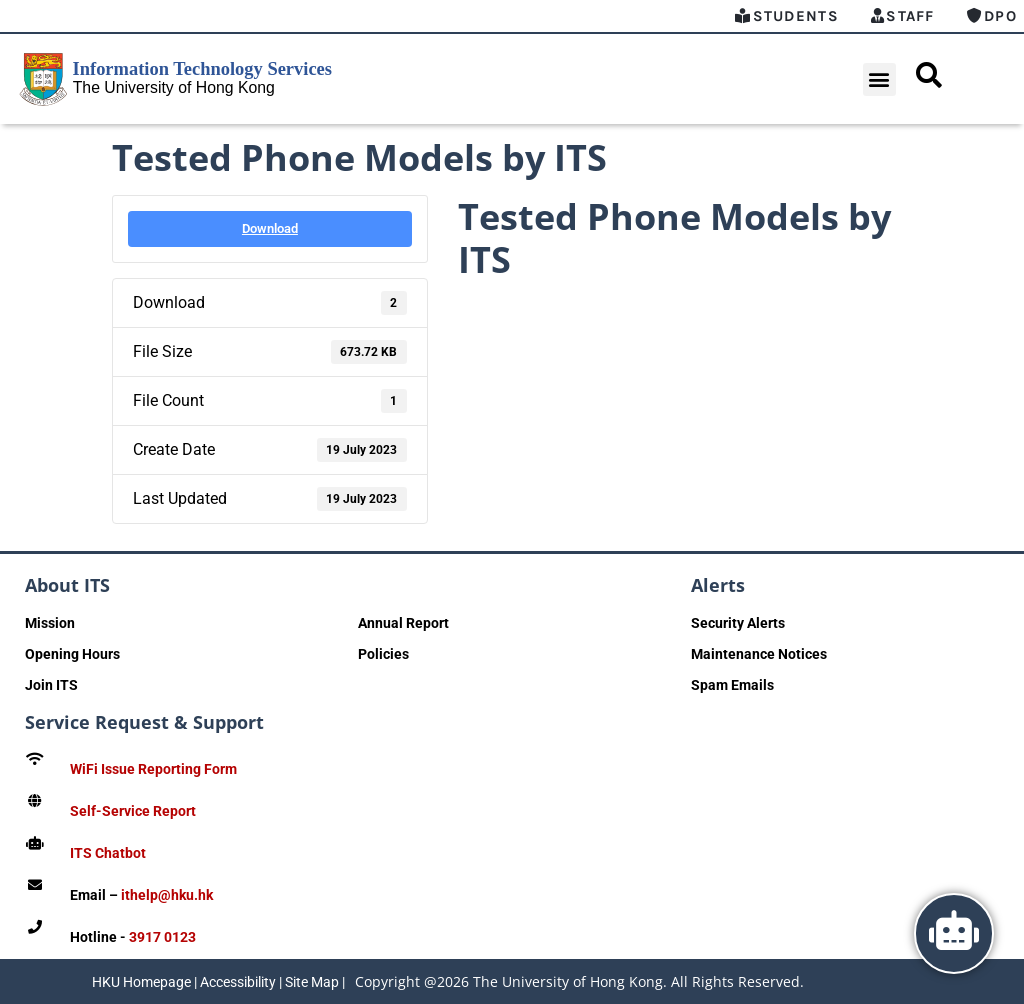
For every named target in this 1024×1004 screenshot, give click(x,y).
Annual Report (403, 623)
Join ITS (51, 685)
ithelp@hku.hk (167, 895)
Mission (50, 623)
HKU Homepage (141, 982)
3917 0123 (162, 937)
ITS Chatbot (108, 853)
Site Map (312, 982)
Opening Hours (72, 654)
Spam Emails (732, 685)
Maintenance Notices (759, 654)
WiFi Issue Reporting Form (153, 769)
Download (270, 228)
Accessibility (238, 982)
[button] (879, 79)
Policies (383, 654)
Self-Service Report (133, 811)
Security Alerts (738, 623)
